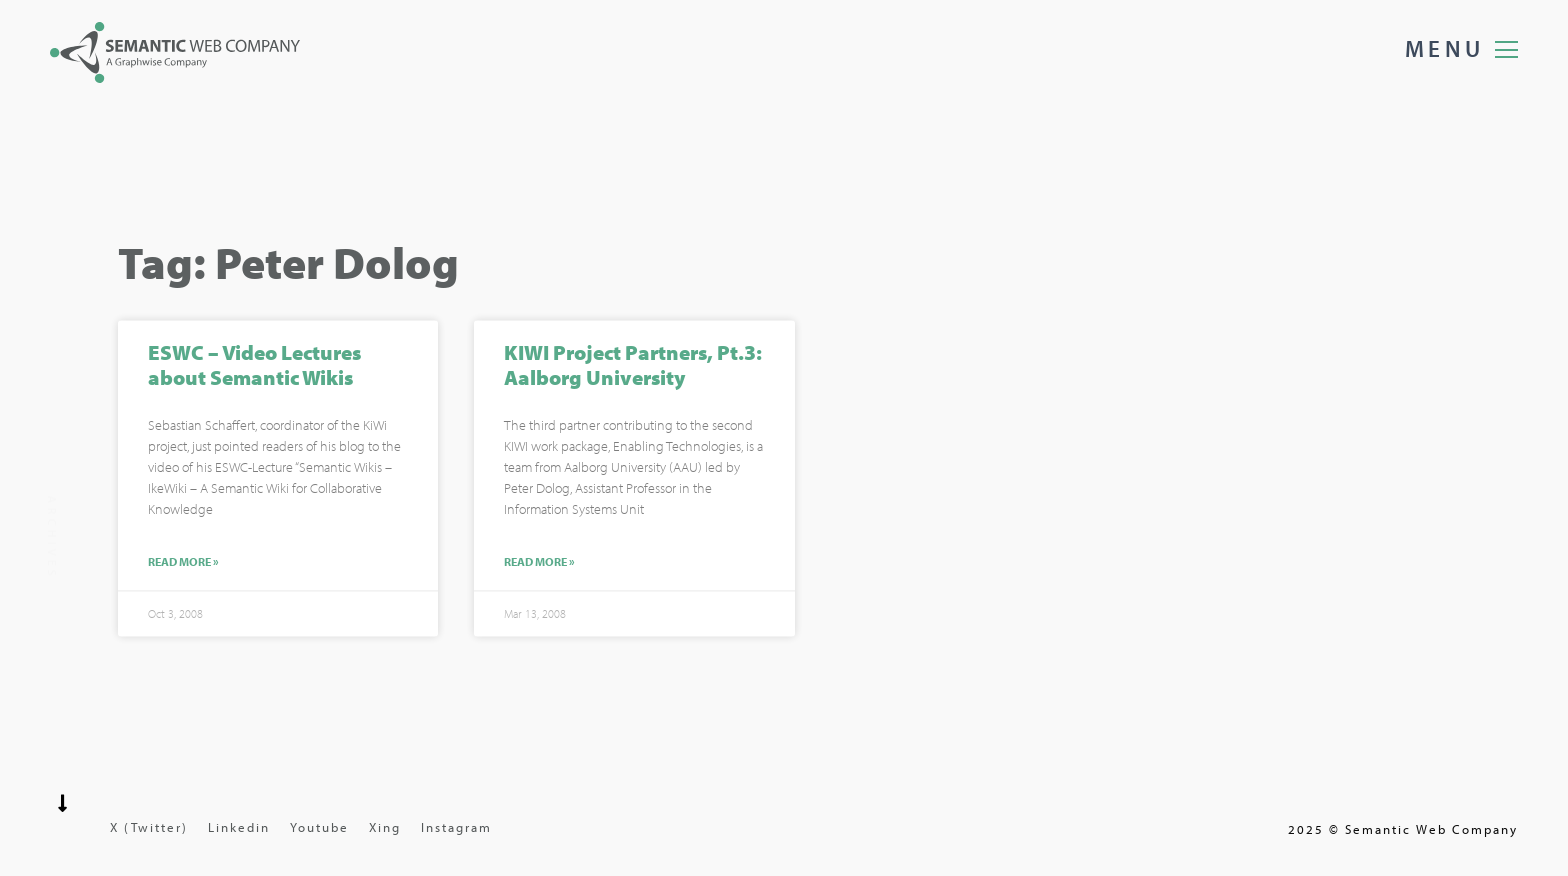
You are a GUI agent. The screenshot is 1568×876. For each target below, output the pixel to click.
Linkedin (239, 827)
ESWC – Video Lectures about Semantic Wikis (254, 366)
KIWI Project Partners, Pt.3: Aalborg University (633, 366)
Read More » (183, 565)
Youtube (319, 827)
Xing (385, 827)
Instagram (456, 827)
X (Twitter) (149, 827)
